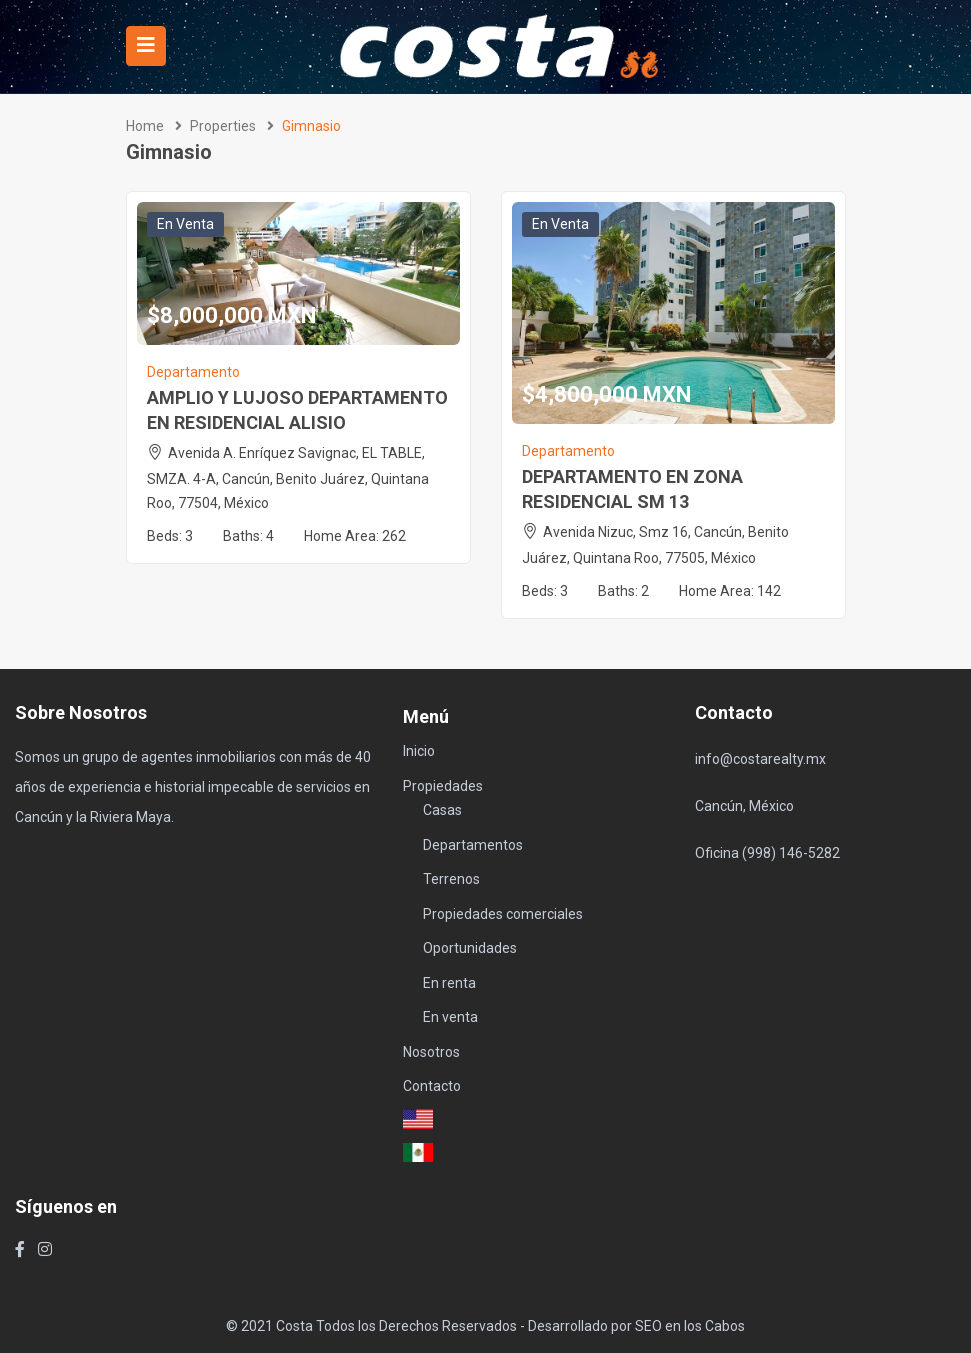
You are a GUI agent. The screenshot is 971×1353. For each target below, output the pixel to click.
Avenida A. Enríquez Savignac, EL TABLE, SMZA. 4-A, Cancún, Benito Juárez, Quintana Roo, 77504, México (288, 478)
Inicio (419, 751)
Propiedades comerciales (503, 914)
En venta (185, 224)
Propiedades (443, 786)
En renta (449, 983)
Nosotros (431, 1052)
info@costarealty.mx (760, 759)
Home (145, 126)
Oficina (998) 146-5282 (767, 853)
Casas (442, 810)
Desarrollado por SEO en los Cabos (636, 1326)
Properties (223, 126)
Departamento (193, 372)
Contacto (432, 1086)
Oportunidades (470, 948)
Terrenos (451, 879)
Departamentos (473, 845)
